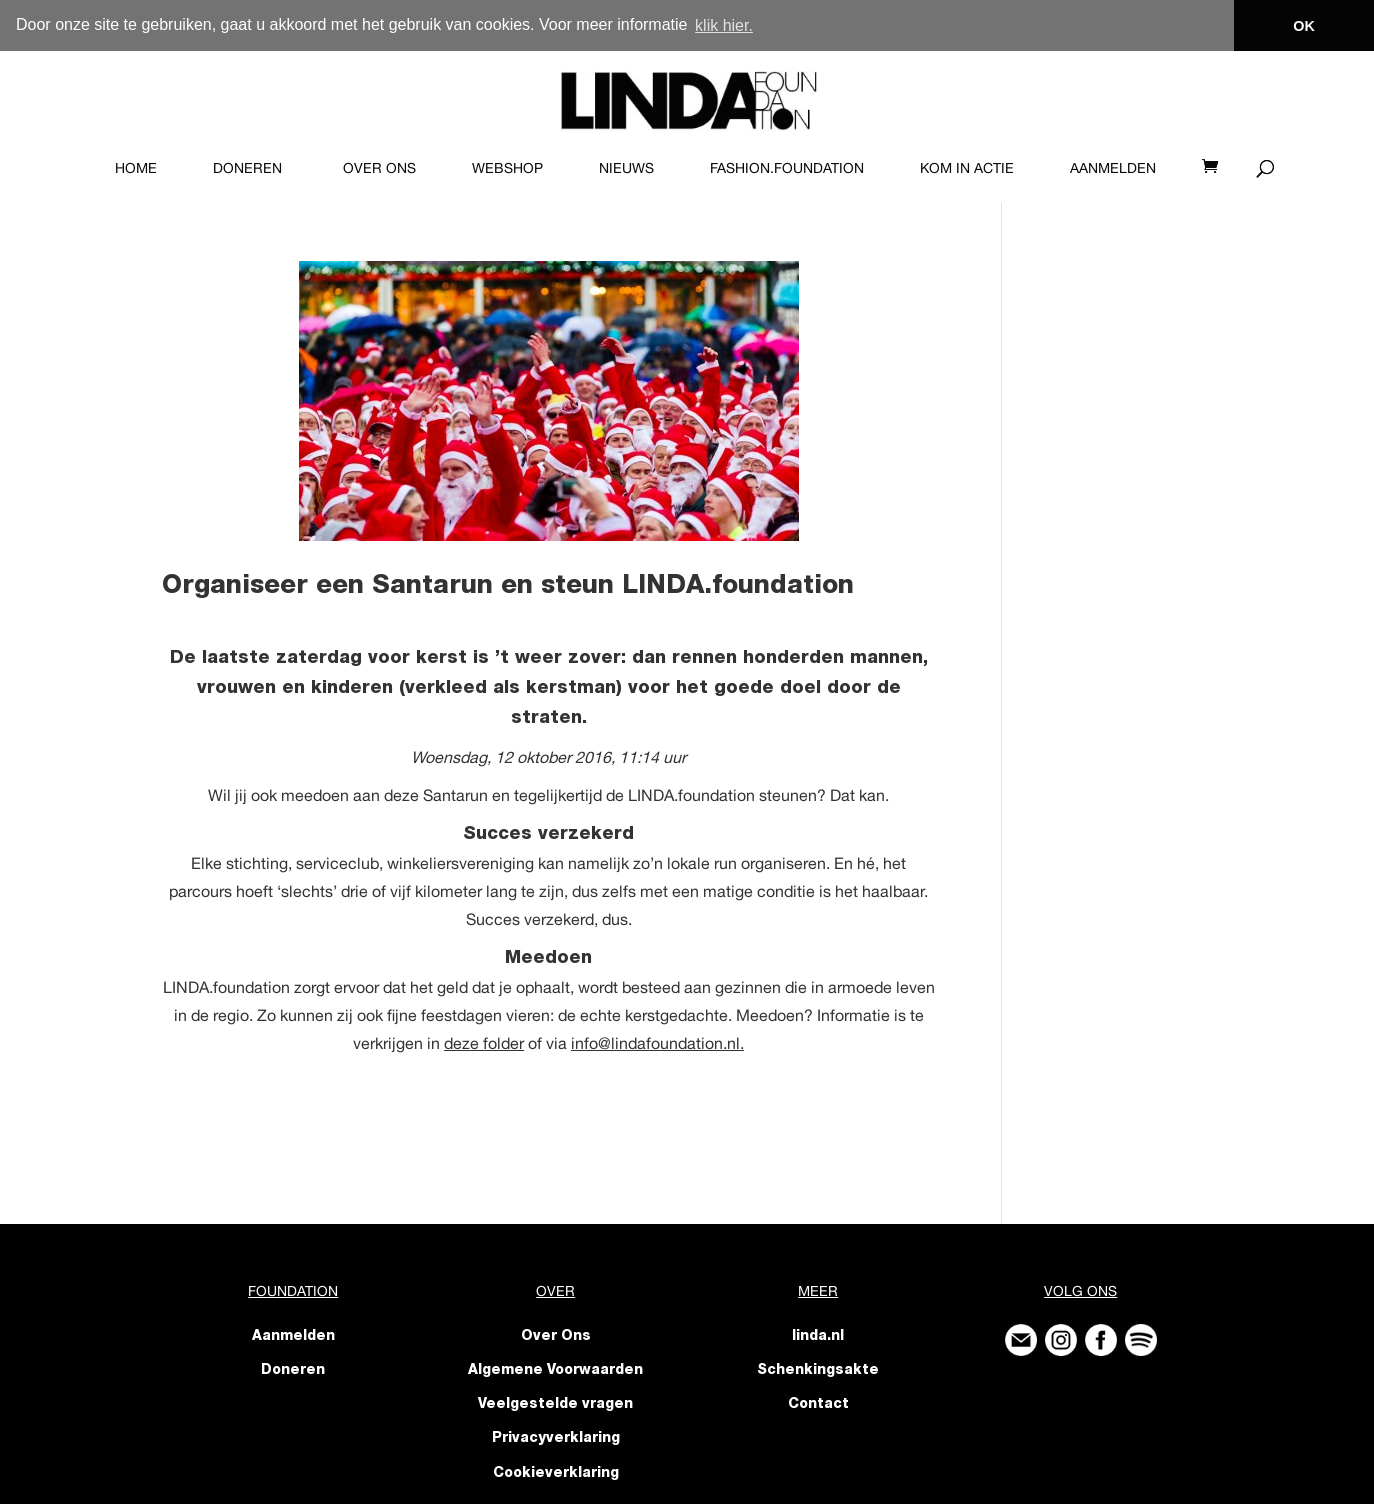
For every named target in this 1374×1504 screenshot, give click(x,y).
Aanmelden (1113, 167)
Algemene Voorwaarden (555, 1370)
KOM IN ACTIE (967, 167)
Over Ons (379, 167)
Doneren (247, 167)
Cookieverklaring (556, 1473)
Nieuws (626, 167)
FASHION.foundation (787, 167)
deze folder (484, 1042)
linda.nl (818, 1336)
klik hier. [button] (724, 25)
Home (136, 167)
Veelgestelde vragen (555, 1405)
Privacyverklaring (556, 1439)
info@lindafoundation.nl (655, 1042)
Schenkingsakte (818, 1370)
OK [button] (1304, 26)
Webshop (507, 167)
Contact (818, 1405)
